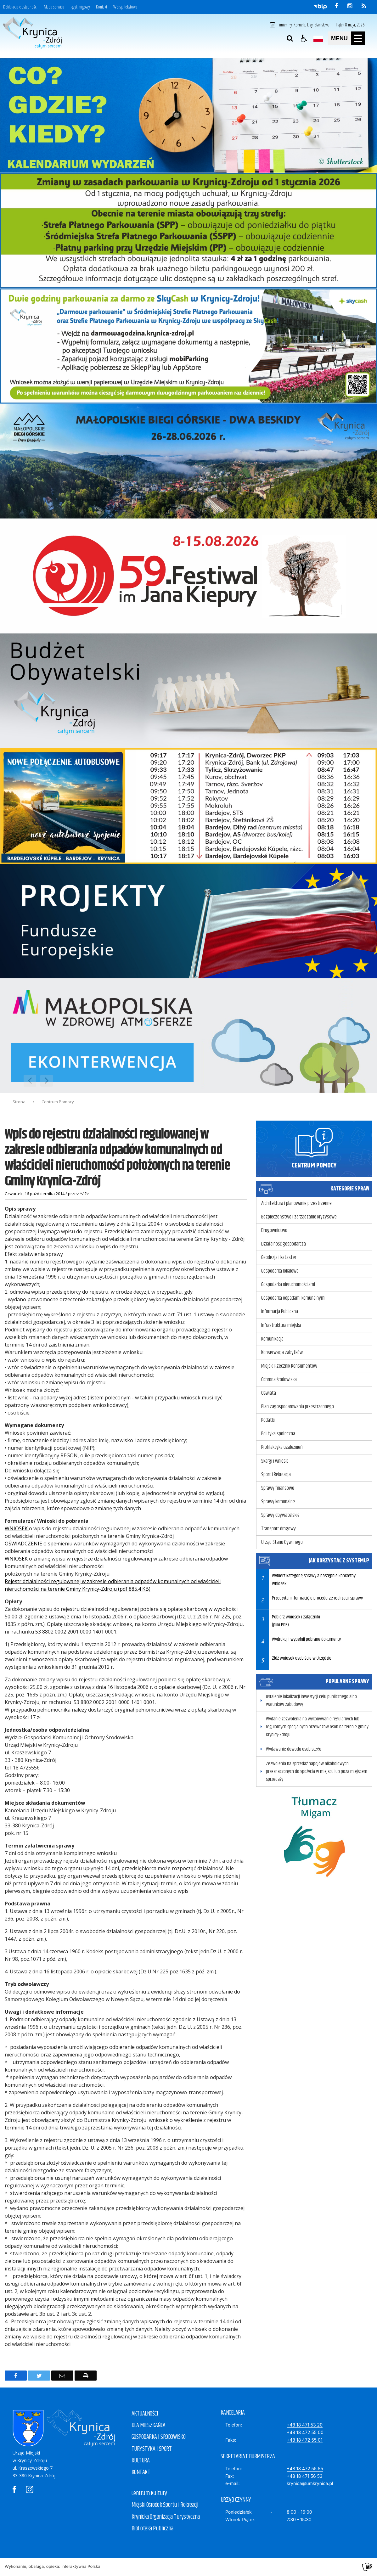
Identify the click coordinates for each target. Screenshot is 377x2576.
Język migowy (80, 7)
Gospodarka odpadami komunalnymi (293, 1298)
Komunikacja (272, 1339)
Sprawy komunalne (278, 1502)
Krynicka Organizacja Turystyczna (166, 2517)
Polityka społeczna (278, 1434)
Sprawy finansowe (277, 1488)
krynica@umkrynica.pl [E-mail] (310, 2483)
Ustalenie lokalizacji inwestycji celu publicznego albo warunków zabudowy (311, 1700)
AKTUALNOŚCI (145, 2414)
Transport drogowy (278, 1529)
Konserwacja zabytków (282, 1352)
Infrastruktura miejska (281, 1325)
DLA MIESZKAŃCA (149, 2425)
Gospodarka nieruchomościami (288, 1284)
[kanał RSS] (364, 6)
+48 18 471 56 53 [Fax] (305, 2476)
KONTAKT (141, 2472)
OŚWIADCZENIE (24, 1543)
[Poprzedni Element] (30, 1081)
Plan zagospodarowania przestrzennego (297, 1407)
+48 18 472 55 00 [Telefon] (305, 2432)
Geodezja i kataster (278, 1257)
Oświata (268, 1393)
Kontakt (101, 7)
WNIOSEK (17, 1528)
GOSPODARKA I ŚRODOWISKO (159, 2437)
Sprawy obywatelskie (280, 1515)
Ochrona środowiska (279, 1379)
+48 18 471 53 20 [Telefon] (305, 2424)
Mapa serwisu (54, 7)
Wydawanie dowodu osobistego (293, 1749)
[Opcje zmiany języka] (318, 38)
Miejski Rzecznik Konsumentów (289, 1366)
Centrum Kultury (149, 2493)
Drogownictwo (274, 1230)
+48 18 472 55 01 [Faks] (305, 2440)
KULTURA (141, 2461)
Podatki (268, 1420)
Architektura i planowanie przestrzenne (296, 1203)
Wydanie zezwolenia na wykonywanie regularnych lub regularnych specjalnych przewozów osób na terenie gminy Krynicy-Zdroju (317, 1727)
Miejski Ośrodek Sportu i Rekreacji (165, 2505)
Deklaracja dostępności (20, 7)
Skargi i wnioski (275, 1461)
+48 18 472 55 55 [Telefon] (305, 2468)
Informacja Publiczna (279, 1312)
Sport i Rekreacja (276, 1475)
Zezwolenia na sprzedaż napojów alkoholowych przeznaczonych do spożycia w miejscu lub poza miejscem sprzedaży (316, 1771)
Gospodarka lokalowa (280, 1271)
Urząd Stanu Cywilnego (282, 1542)
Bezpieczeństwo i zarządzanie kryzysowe (299, 1217)
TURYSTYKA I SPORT (152, 2449)
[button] (304, 38)
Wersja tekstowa (125, 7)
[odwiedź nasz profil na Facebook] (336, 6)
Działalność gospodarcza (283, 1244)
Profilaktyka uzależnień (282, 1447)
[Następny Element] (46, 1081)
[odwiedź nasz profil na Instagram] (350, 6)
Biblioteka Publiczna (152, 2529)
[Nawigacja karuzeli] (38, 1081)
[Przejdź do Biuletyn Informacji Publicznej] (320, 6)
